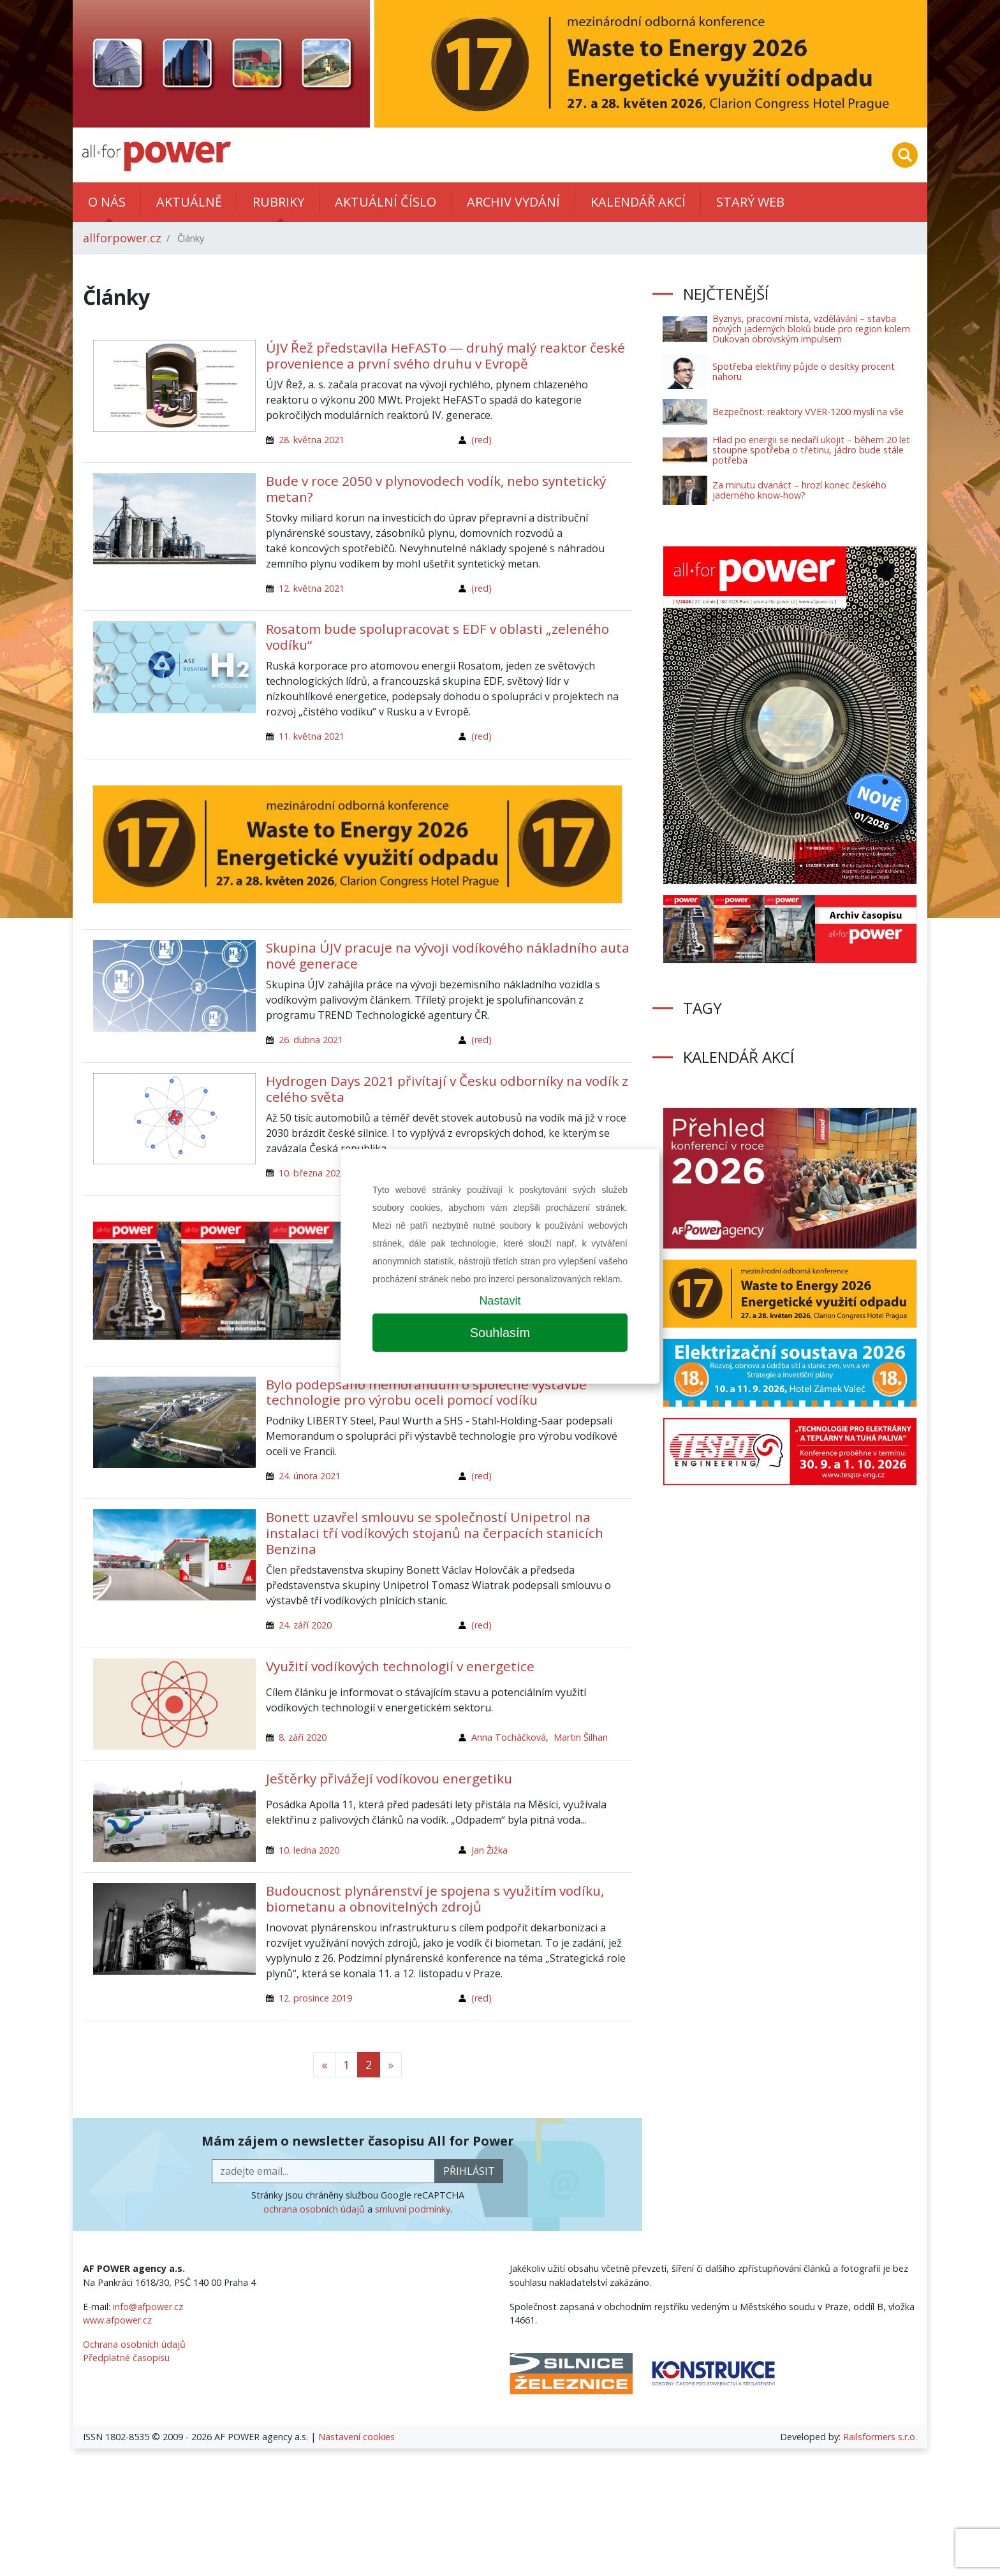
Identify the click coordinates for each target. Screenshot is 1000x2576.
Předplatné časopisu (126, 2358)
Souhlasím (500, 1333)
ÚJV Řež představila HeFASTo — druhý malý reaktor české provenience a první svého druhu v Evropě (445, 355)
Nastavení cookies (356, 2437)
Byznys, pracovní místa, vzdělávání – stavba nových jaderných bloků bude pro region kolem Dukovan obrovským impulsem (811, 328)
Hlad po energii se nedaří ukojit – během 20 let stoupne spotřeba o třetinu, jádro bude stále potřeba (811, 450)
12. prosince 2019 (315, 1998)
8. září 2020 (303, 1737)
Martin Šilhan (581, 1737)
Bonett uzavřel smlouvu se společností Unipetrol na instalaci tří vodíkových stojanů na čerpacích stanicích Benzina (434, 1533)
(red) (481, 440)
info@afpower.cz (148, 2307)
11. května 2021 (311, 736)
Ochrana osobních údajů (134, 2344)
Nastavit (499, 1300)
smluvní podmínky (412, 2209)
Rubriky (278, 201)
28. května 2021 (311, 440)
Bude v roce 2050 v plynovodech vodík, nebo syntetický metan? (436, 489)
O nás (107, 201)
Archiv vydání (513, 201)
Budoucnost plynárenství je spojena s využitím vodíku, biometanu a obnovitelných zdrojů (435, 1898)
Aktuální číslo (385, 201)
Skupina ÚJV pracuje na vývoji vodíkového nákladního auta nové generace (447, 955)
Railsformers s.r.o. (880, 2437)
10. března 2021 (312, 1173)
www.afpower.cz (117, 2320)
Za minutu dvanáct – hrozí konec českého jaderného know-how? (799, 490)
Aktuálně (189, 201)
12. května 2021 (311, 588)
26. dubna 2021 (311, 1040)
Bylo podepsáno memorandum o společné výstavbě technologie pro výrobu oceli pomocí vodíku (426, 1392)
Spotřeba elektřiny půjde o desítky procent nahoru (803, 371)
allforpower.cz (122, 237)
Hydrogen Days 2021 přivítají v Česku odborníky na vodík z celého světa (447, 1089)
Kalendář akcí (638, 201)
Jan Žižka (489, 1850)
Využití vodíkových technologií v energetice (400, 1666)
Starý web (750, 201)
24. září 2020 (305, 1625)
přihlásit (469, 2171)
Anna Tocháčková (508, 1737)
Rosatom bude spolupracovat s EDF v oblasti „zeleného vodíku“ (437, 637)
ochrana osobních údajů (314, 2209)
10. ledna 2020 (309, 1850)
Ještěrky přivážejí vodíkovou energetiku (389, 1778)
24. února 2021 (310, 1476)
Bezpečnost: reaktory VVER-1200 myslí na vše (808, 412)
